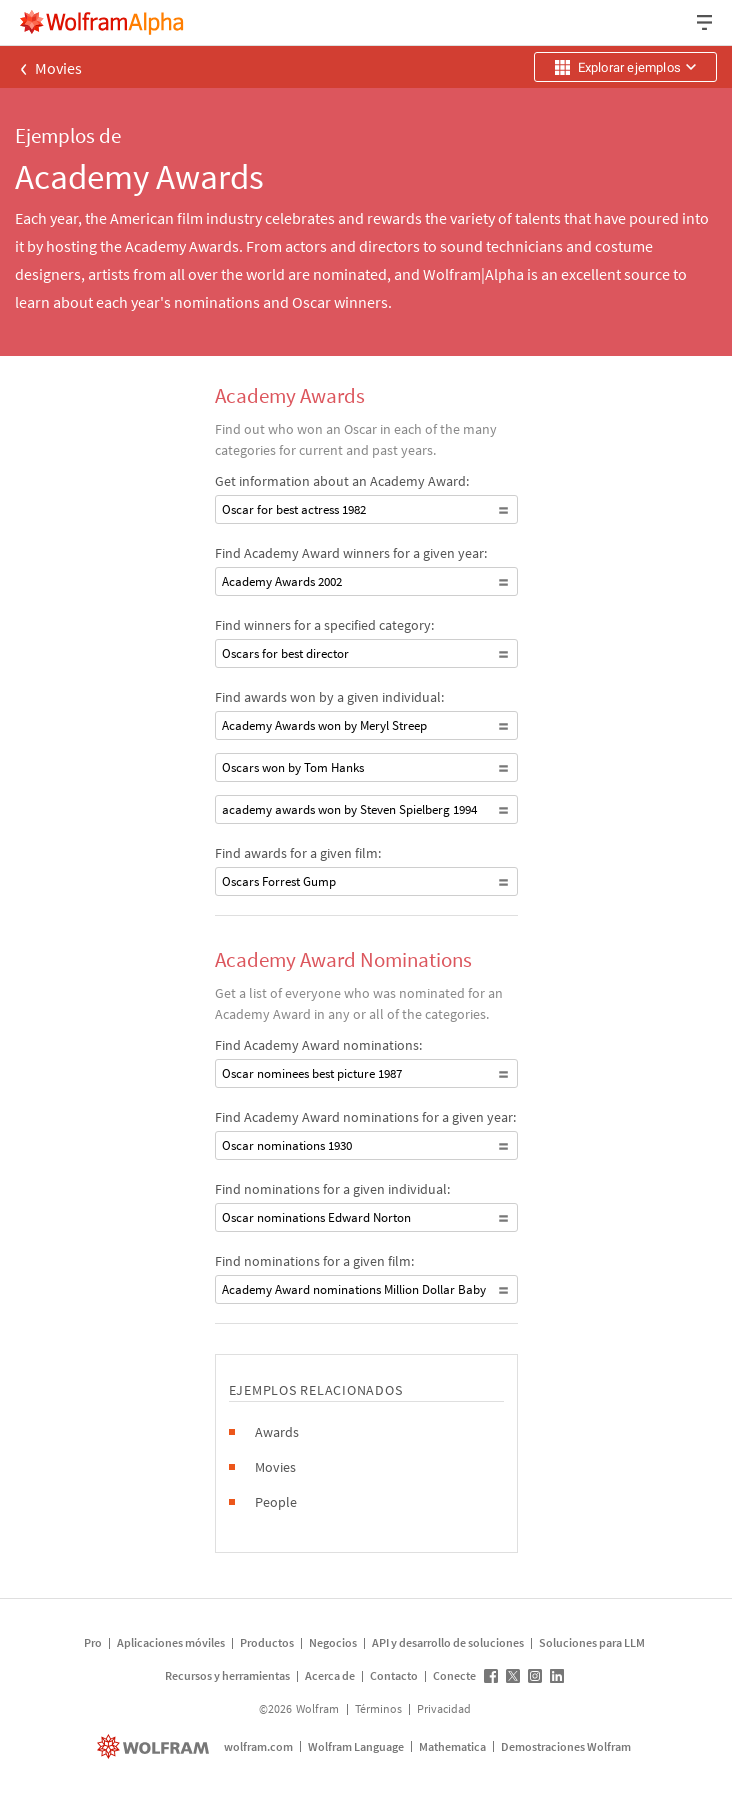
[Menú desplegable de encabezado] (706, 22)
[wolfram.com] (155, 1746)
